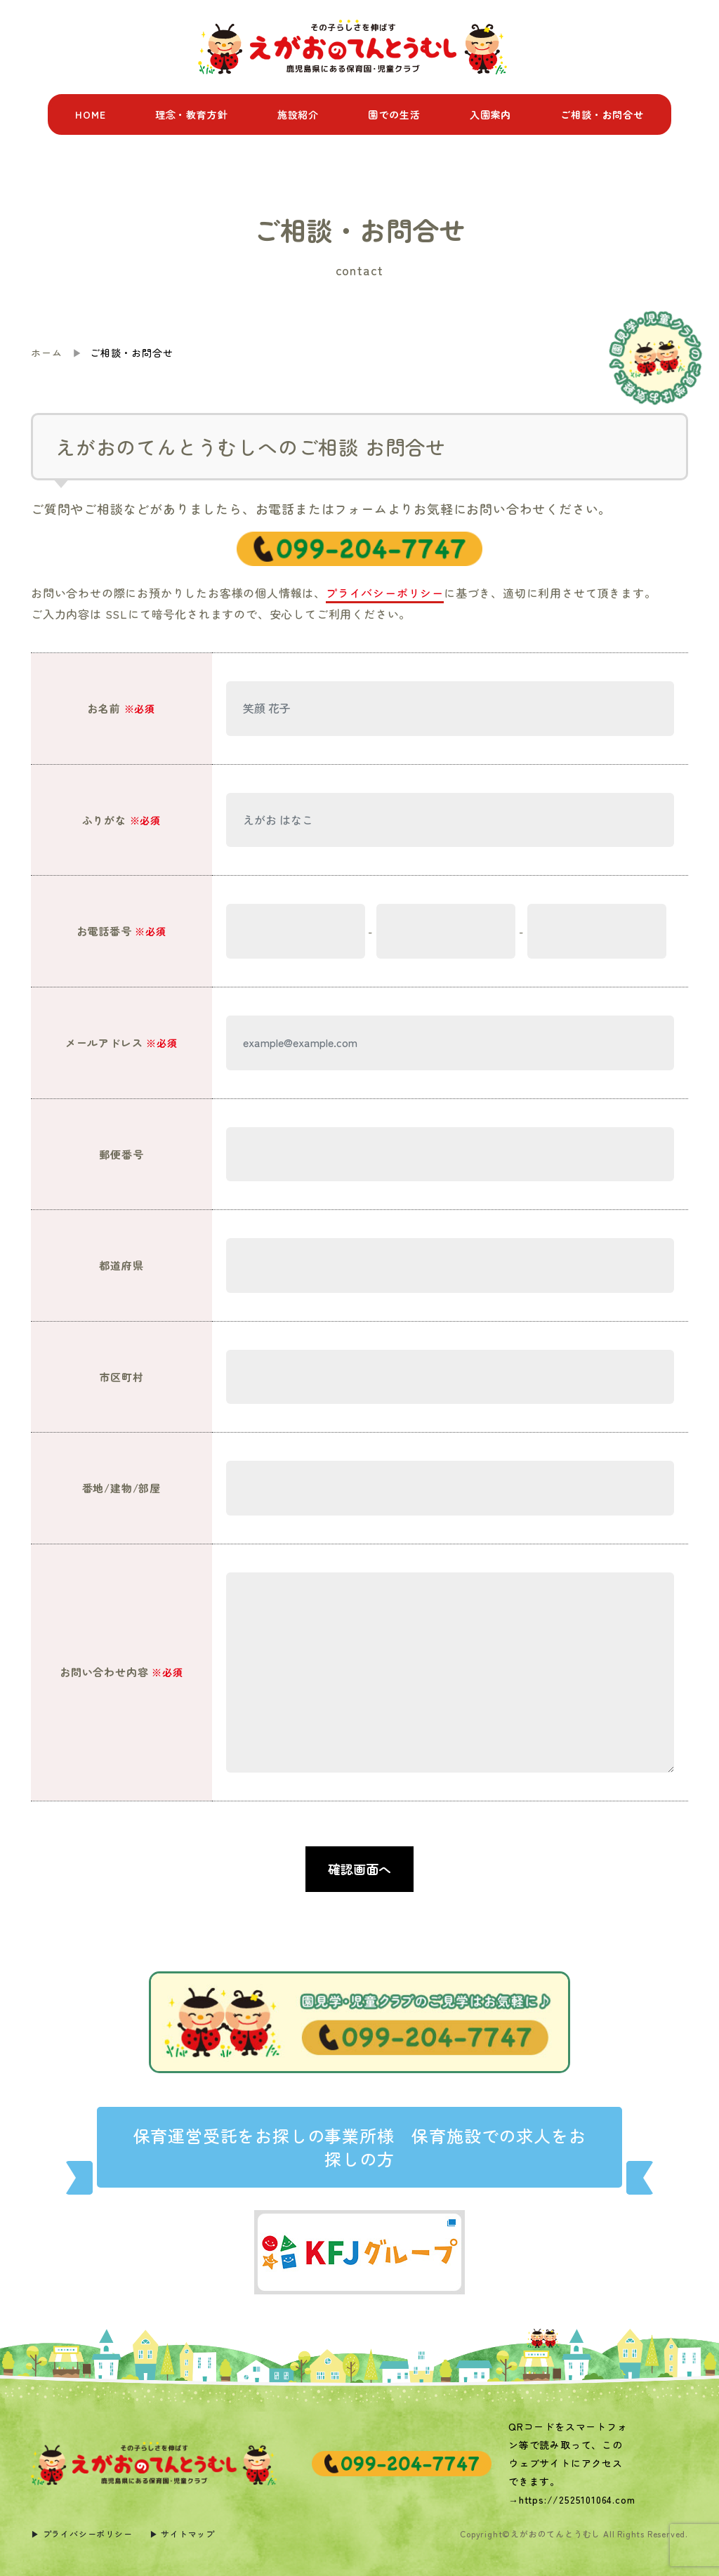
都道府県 (121, 1265)
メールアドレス (121, 1042)
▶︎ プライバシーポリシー (82, 2533)
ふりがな (121, 820)
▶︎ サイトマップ (182, 2533)
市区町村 (121, 1376)
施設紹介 (298, 114)
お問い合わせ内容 (121, 1671)
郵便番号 (121, 1154)
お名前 (121, 708)
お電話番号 (121, 931)
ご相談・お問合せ (601, 114)
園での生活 (394, 114)
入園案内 (490, 114)
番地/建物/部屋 (121, 1487)
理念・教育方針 (191, 114)
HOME (90, 114)
